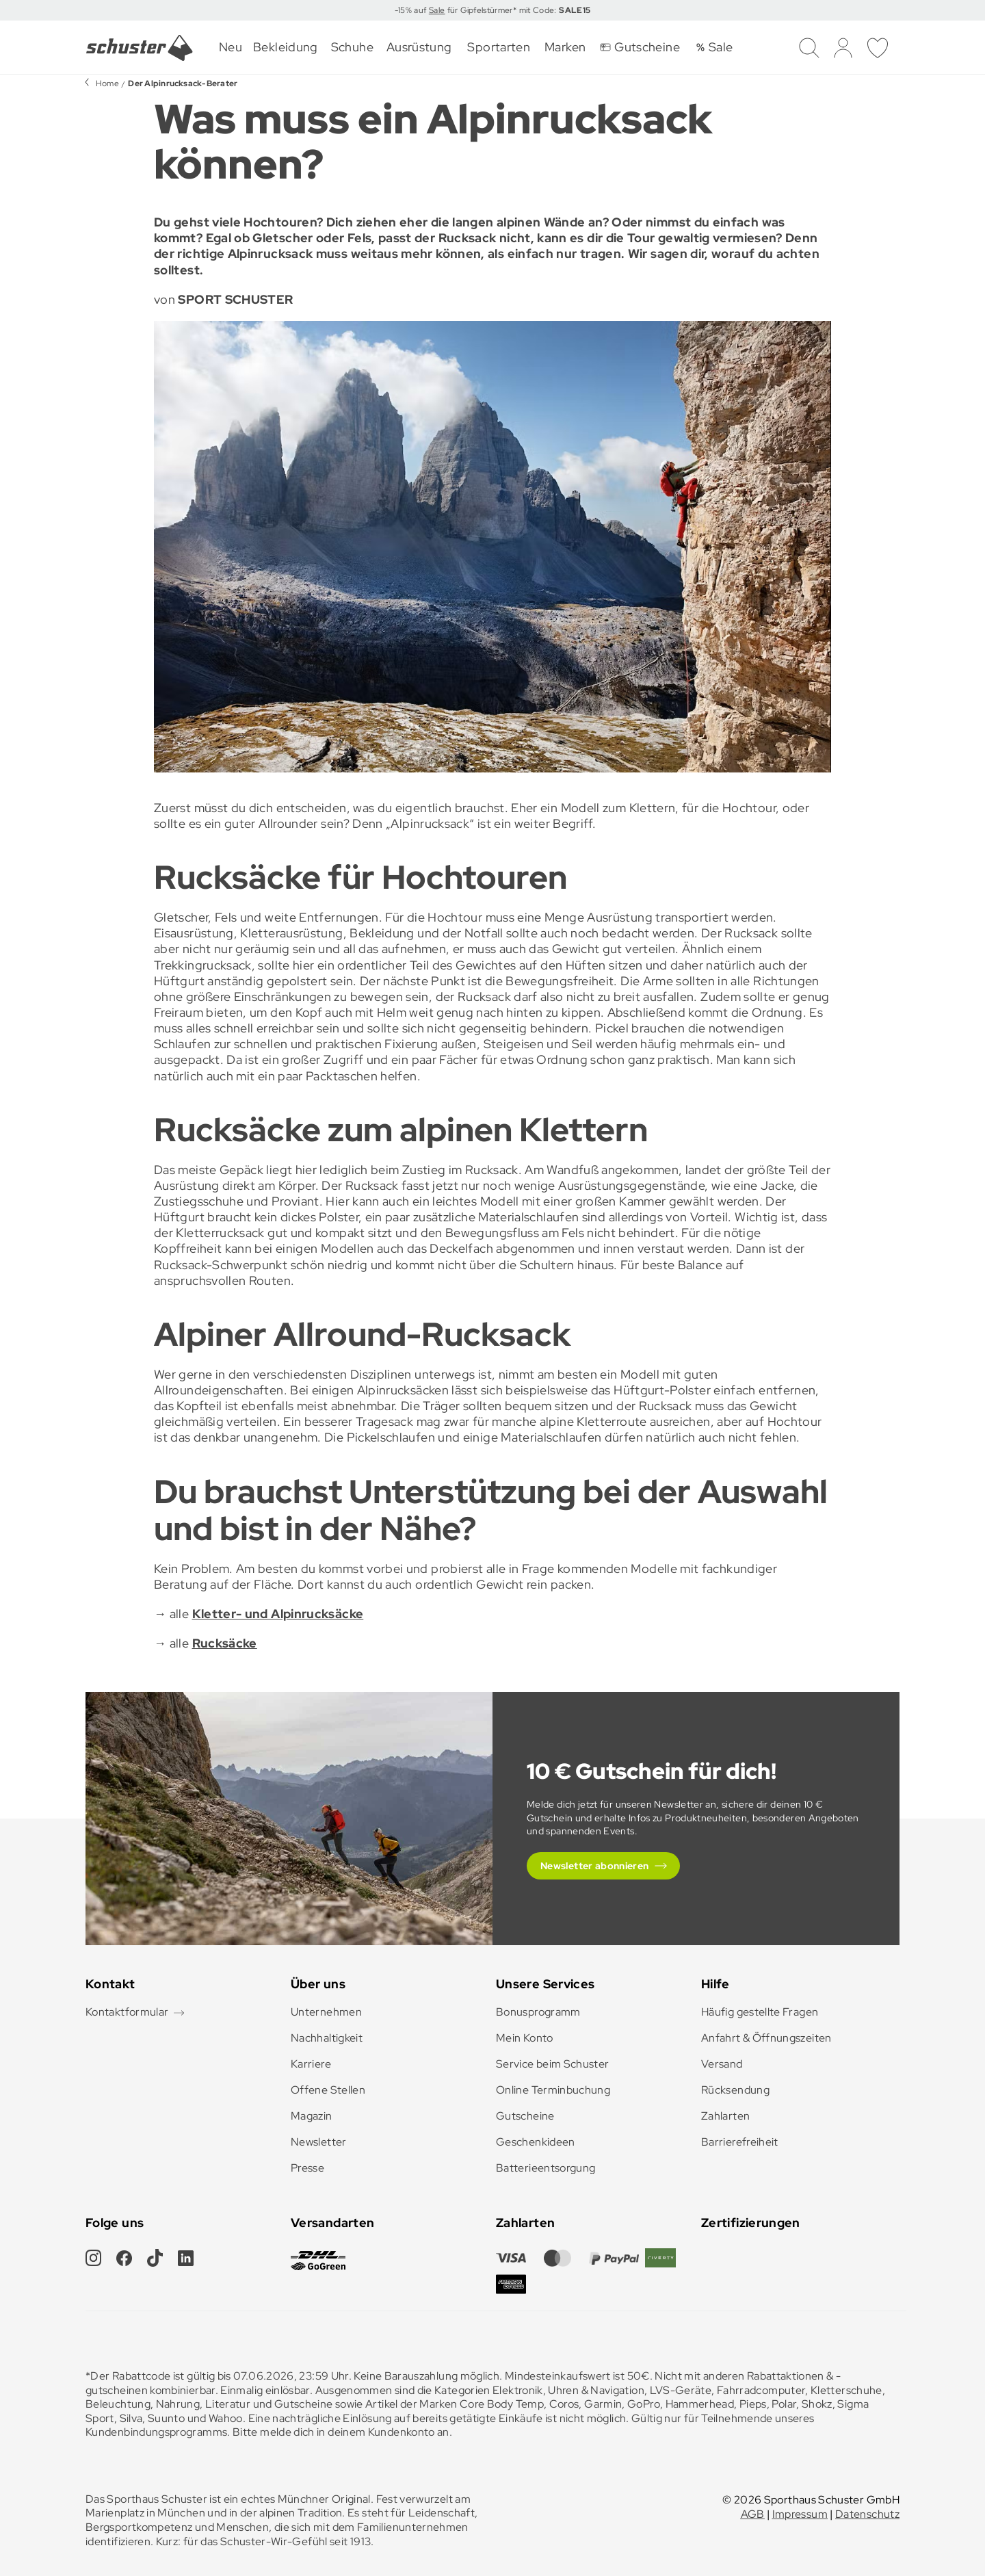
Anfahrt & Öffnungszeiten (766, 2038)
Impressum (800, 2514)
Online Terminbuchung (553, 2090)
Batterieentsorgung (545, 2168)
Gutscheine (525, 2116)
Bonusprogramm (538, 2012)
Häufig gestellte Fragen (759, 2012)
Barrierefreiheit (739, 2142)
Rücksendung (735, 2090)
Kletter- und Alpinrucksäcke (278, 1614)
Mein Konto (524, 2038)
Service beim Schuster (552, 2064)
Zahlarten (725, 2116)
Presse (307, 2168)
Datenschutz (867, 2514)
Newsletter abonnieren (594, 1866)
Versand (722, 2064)
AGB (753, 2514)
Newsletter (319, 2142)
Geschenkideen (535, 2142)
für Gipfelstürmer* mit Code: (517, 10)
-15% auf (412, 10)
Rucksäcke (224, 1643)
